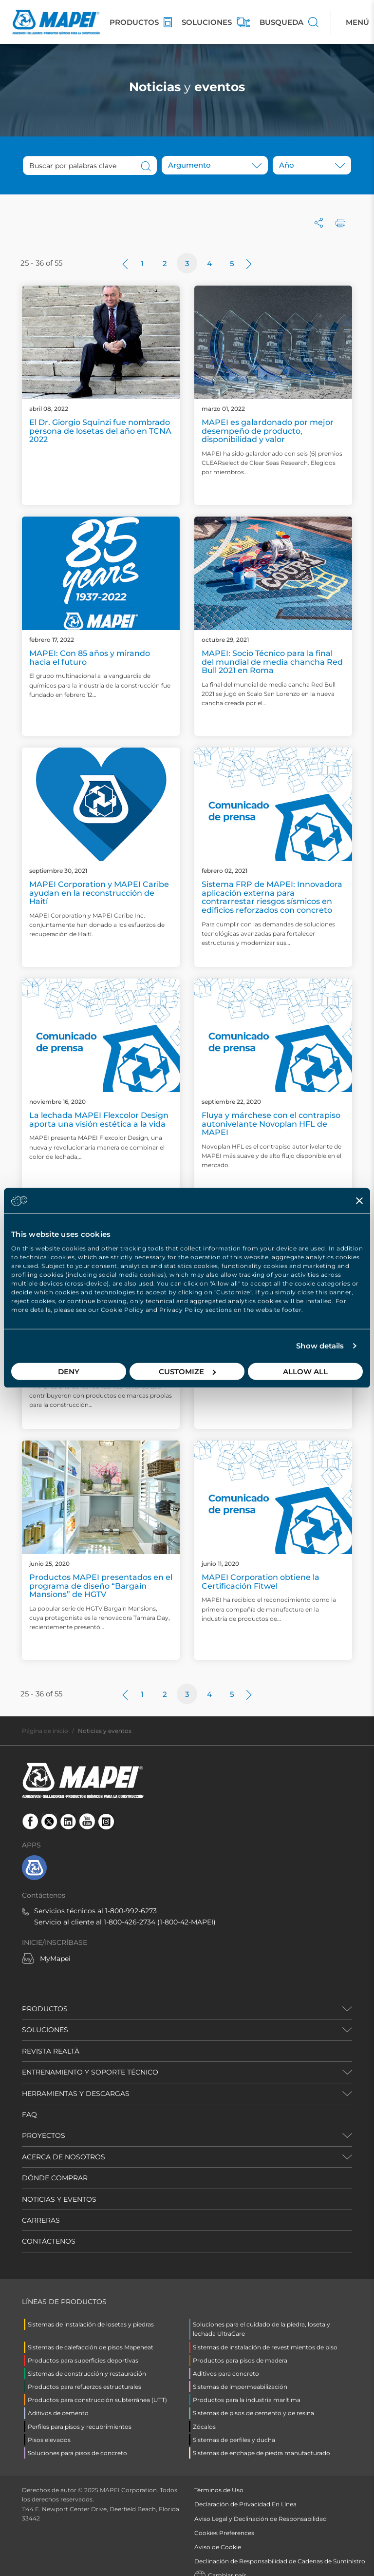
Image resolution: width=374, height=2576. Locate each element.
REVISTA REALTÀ (50, 2051)
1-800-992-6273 (131, 1910)
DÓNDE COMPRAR (55, 2177)
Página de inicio (45, 1730)
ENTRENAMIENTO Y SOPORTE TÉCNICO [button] (90, 2072)
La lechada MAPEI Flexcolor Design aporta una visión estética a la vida (98, 1120)
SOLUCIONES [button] (45, 2029)
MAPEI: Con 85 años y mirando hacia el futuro (89, 658)
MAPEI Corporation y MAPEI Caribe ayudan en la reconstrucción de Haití (99, 893)
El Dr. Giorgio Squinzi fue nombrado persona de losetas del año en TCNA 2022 (100, 431)
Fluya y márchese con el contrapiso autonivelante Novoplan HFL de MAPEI (271, 1124)
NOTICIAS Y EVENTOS (59, 2199)
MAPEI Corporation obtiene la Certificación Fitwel (260, 1582)
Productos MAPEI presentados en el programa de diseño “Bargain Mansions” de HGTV (100, 1586)
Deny (68, 1371)
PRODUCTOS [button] (45, 2008)
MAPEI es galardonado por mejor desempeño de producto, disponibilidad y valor (268, 431)
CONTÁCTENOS (48, 2241)
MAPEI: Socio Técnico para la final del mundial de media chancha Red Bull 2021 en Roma (272, 662)
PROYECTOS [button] (43, 2135)
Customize (187, 1371)
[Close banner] (359, 1200)
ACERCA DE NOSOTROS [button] (63, 2157)
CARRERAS (41, 2220)
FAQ (29, 2114)
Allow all (305, 1371)
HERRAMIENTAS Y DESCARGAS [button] (76, 2093)
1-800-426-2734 (129, 1922)
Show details (320, 1345)
